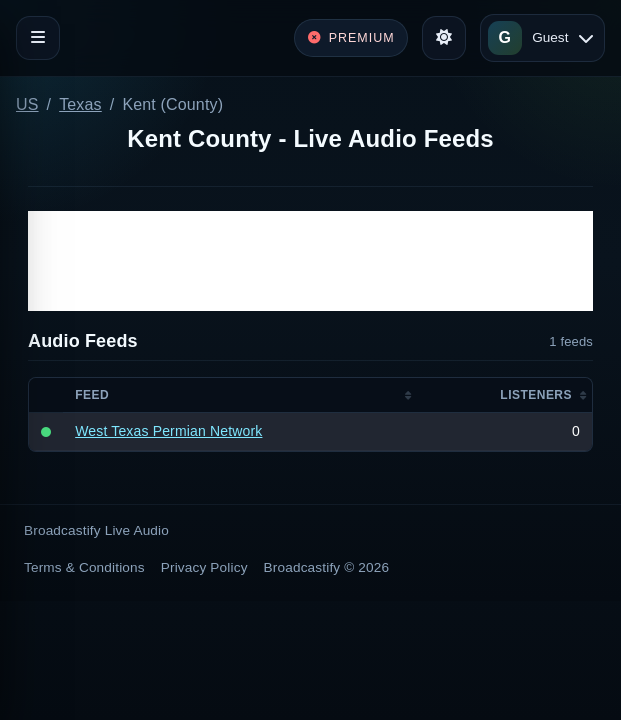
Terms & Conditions (84, 567)
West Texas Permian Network (168, 431)
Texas (80, 104)
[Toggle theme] (444, 38)
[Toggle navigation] (38, 38)
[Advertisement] (310, 261)
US (27, 104)
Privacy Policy (204, 567)
